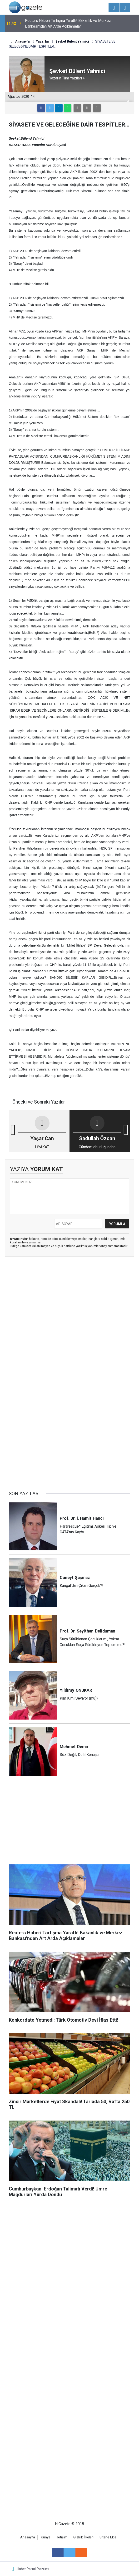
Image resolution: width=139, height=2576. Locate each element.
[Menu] (113, 7)
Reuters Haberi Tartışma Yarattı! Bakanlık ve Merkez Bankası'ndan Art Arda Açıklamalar (68, 23)
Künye (45, 2537)
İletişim (61, 2537)
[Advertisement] (69, 1297)
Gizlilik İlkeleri (83, 2537)
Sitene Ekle (107, 2537)
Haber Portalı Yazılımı (33, 2569)
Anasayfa (27, 2537)
